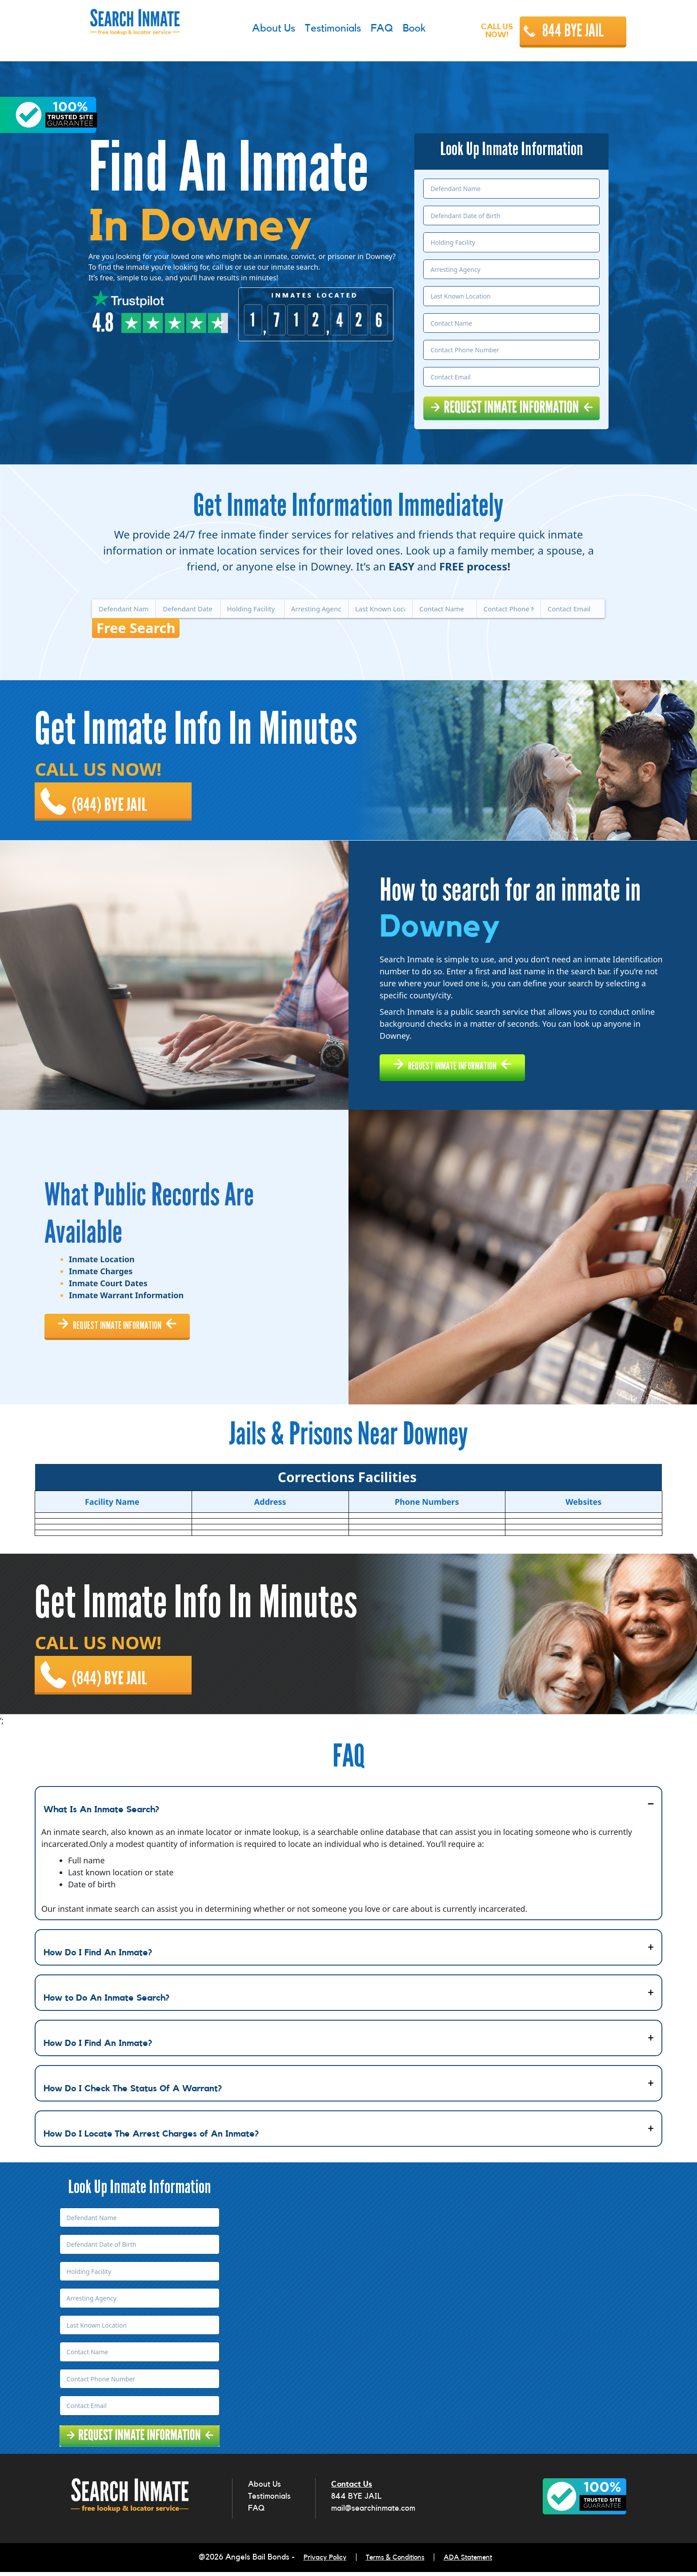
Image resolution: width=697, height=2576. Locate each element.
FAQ (256, 2515)
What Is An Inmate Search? (101, 1816)
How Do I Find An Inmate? (98, 1959)
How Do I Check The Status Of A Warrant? (133, 2095)
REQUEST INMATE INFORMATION (467, 1063)
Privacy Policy (317, 2563)
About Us (264, 2491)
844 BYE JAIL (573, 30)
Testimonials (269, 2503)
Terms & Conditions (395, 2563)
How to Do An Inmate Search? (106, 2004)
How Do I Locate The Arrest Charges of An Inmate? (151, 2140)
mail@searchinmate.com (373, 2515)
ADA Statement (475, 2563)
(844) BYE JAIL (115, 796)
